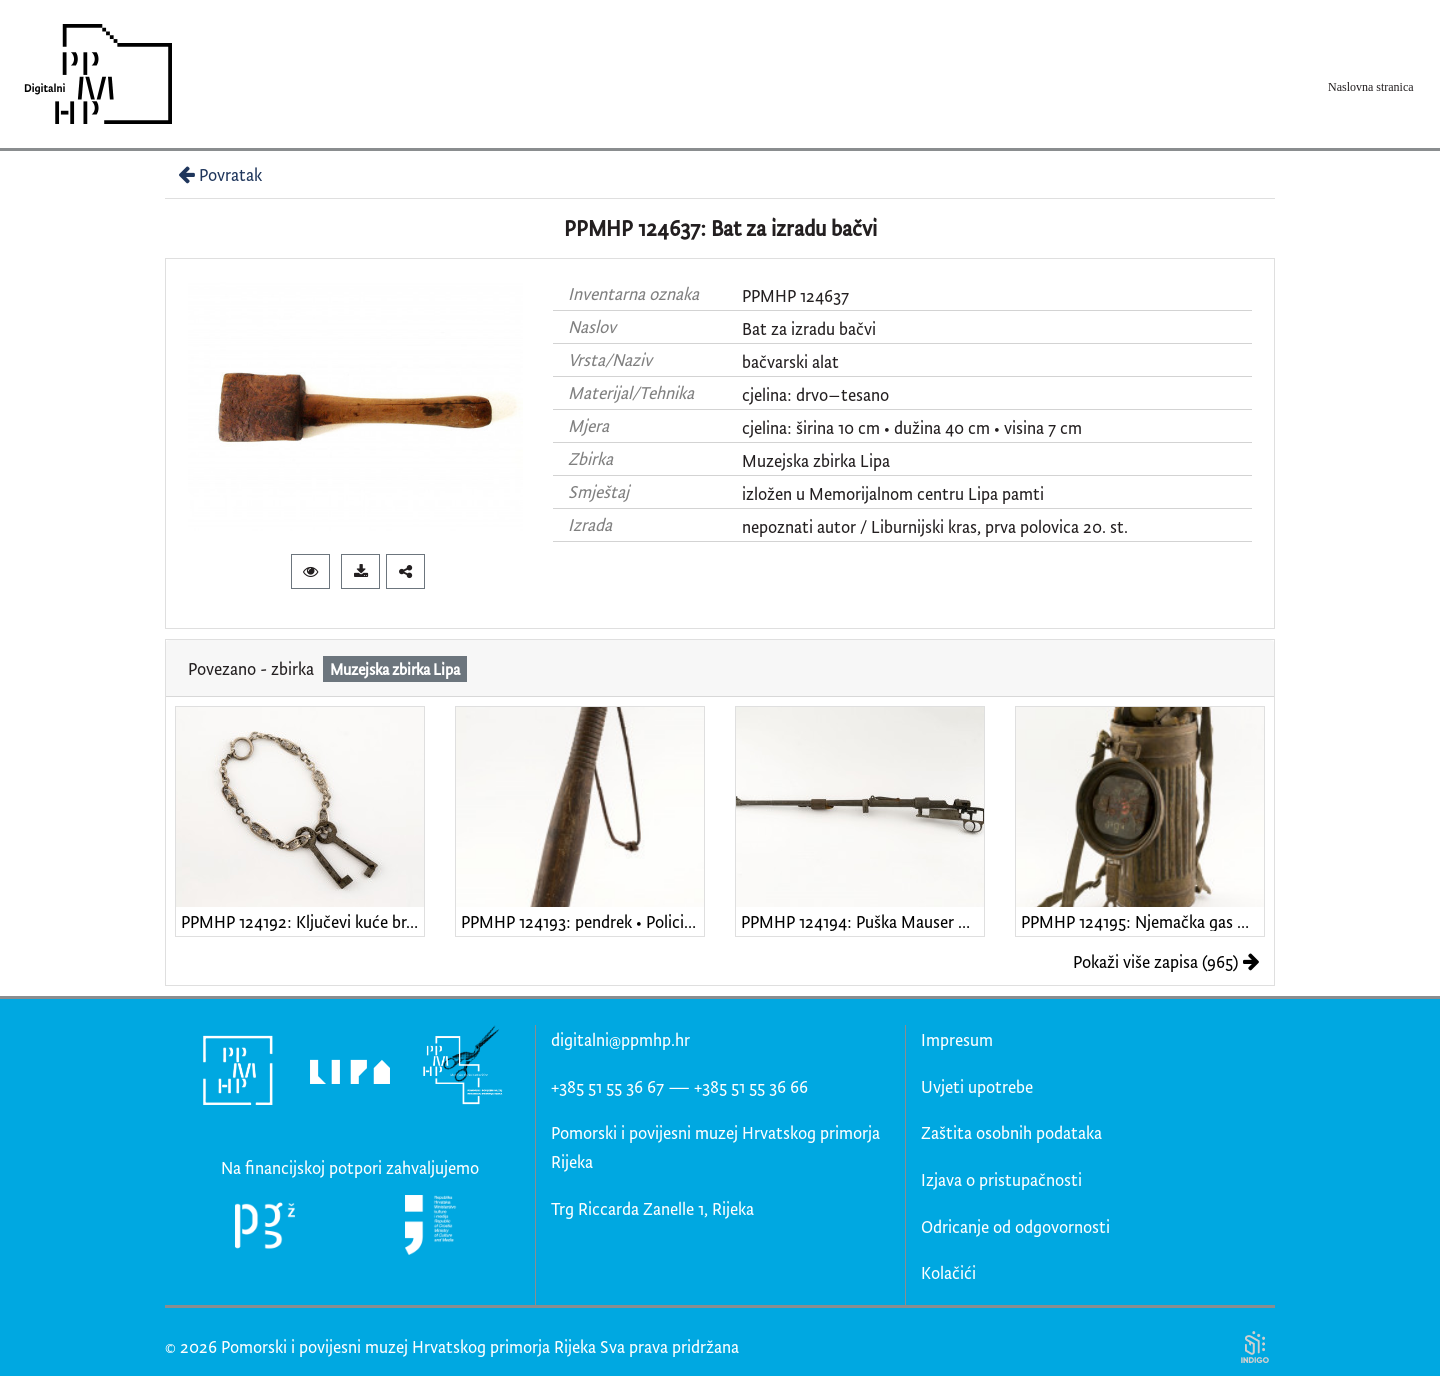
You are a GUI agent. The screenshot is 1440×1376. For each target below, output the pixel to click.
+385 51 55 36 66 (751, 1086)
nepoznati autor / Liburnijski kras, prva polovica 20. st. (935, 526)
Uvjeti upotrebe (977, 1086)
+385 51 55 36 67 (607, 1086)
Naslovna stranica (1371, 87)
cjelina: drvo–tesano (815, 394)
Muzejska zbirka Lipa (816, 460)
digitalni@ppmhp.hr (620, 1039)
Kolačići (948, 1272)
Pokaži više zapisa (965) (1166, 961)
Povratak (218, 174)
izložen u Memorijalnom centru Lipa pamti (893, 493)
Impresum (957, 1039)
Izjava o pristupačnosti (1001, 1179)
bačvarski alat (790, 361)
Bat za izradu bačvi (809, 328)
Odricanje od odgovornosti (1015, 1226)
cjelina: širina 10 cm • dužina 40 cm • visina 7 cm (912, 427)
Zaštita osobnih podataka (1011, 1132)
